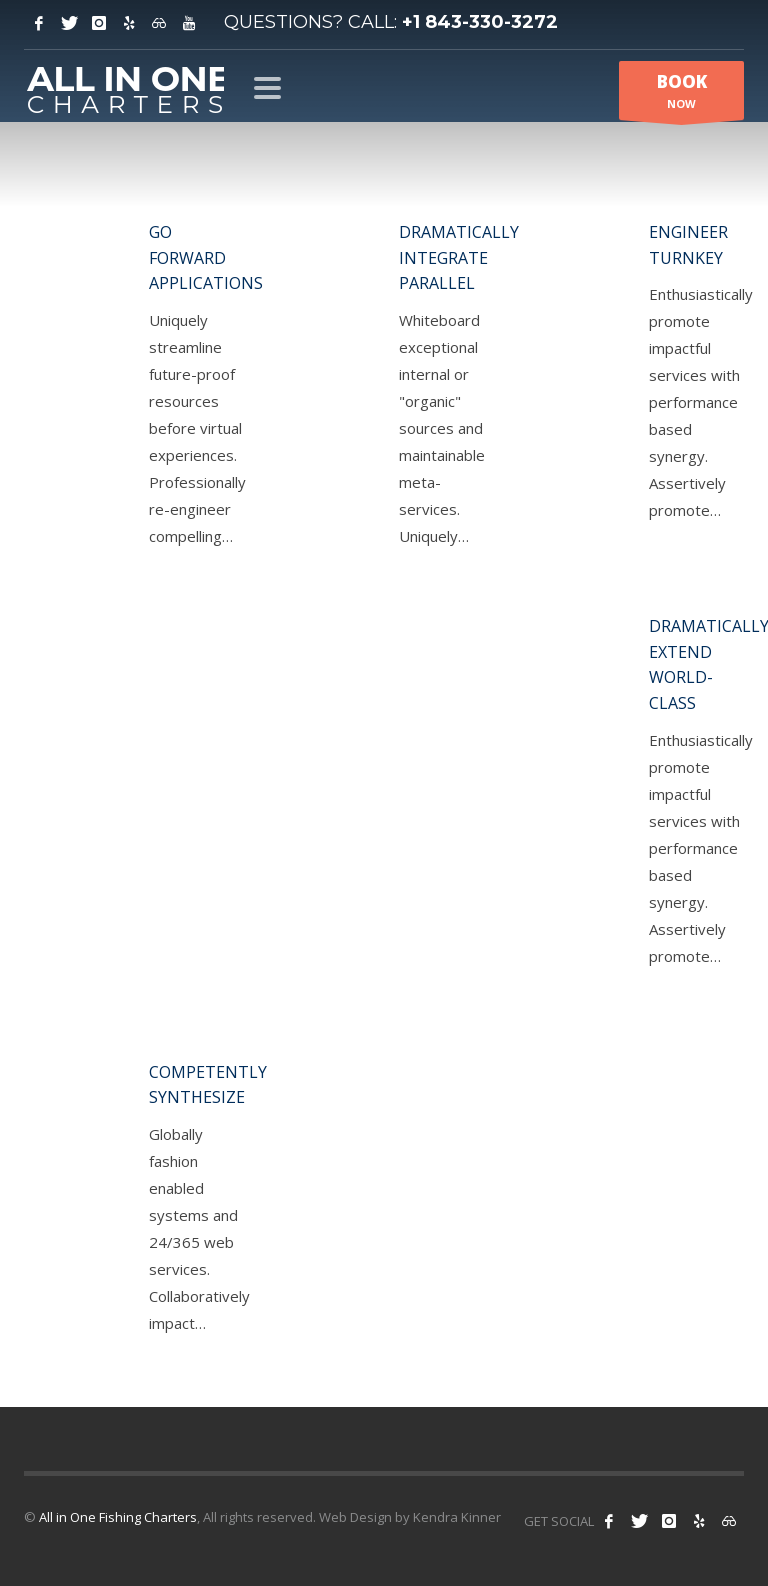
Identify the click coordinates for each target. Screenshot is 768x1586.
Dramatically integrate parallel (459, 257)
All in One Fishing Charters (118, 1517)
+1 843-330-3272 (480, 22)
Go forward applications (206, 257)
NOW (681, 95)
